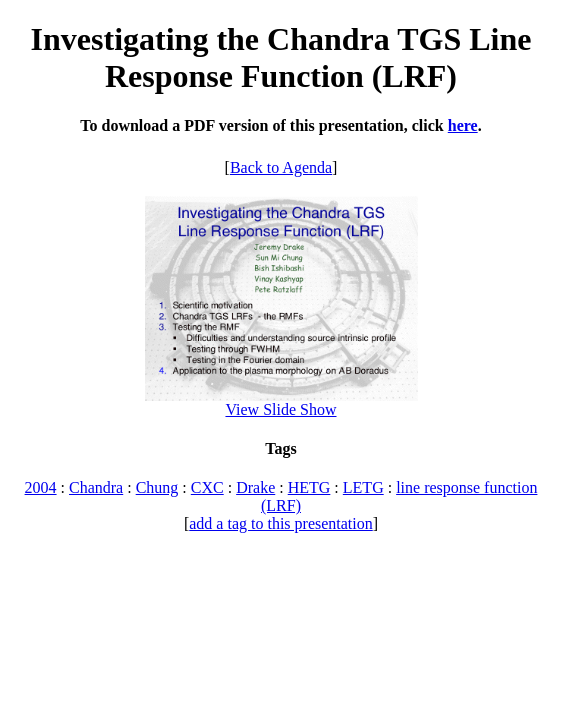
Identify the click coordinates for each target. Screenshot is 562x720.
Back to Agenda (281, 167)
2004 (41, 487)
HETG (309, 487)
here (463, 125)
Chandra (96, 487)
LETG (363, 487)
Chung (157, 487)
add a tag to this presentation (281, 523)
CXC (207, 487)
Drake (255, 487)
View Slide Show (280, 409)
